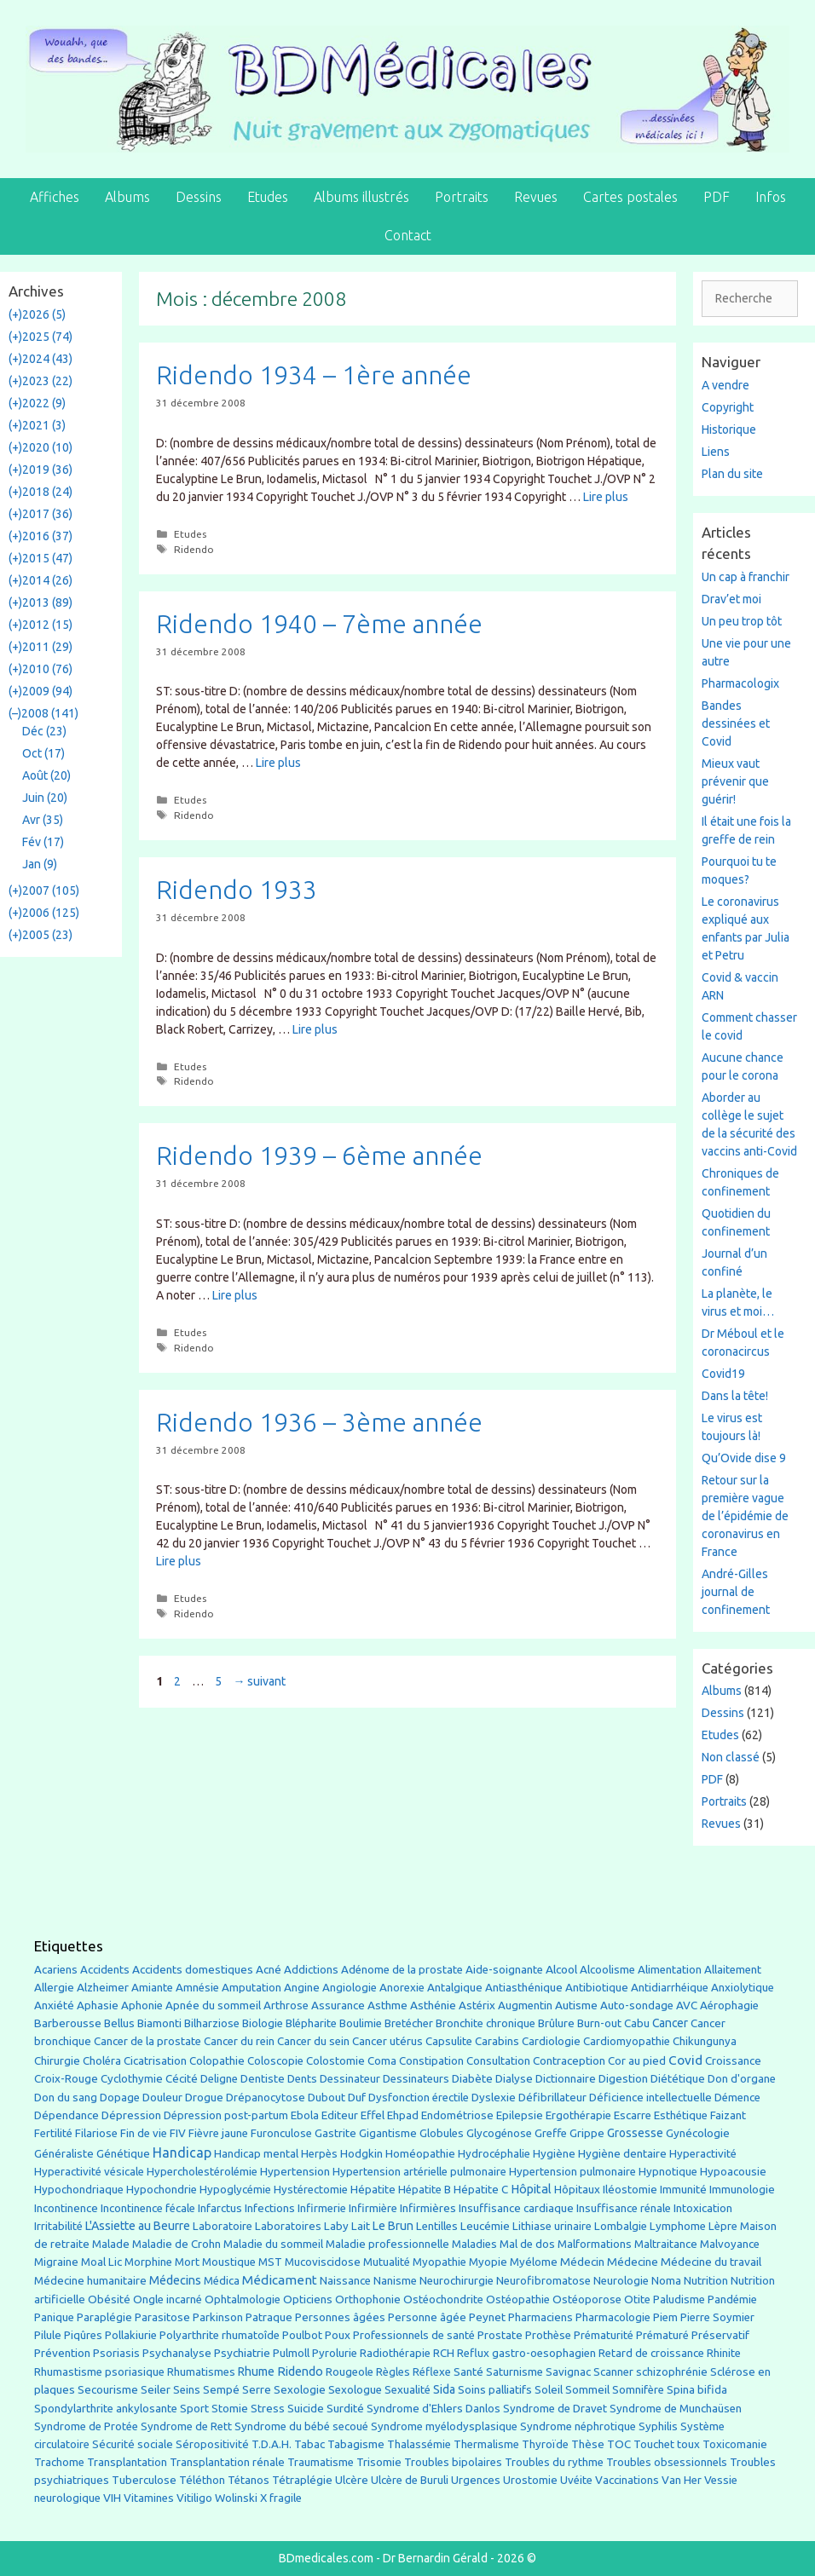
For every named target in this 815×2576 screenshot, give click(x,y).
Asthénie (433, 2005)
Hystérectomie (311, 2189)
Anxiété (54, 2005)
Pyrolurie (334, 2353)
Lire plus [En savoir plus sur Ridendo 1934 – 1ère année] (605, 497)
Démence (737, 2097)
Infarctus (220, 2208)
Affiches (54, 197)
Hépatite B (424, 2189)
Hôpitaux (577, 2189)
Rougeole (349, 2372)
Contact (407, 235)
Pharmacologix (740, 683)
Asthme (387, 2005)
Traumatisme (320, 2462)
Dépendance (66, 2115)
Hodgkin (361, 2153)
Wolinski (236, 2498)
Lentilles (437, 2226)
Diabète (472, 2078)
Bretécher (408, 2023)
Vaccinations (627, 2480)
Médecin (582, 2261)
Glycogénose (499, 2133)
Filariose (96, 2133)
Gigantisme (388, 2133)
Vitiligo (194, 2498)
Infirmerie (322, 2208)
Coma (381, 2060)
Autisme (576, 2005)
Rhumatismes (201, 2372)
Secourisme (108, 2389)
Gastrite (335, 2133)
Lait (360, 2226)
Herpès (319, 2153)
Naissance (345, 2280)
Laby (336, 2226)
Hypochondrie (161, 2189)
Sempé (221, 2389)
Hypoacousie (733, 2171)
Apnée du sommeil (213, 2005)
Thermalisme (486, 2444)
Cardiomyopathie (626, 2041)
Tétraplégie (302, 2480)
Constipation (431, 2060)
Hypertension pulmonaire (572, 2171)
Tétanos (248, 2480)
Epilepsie (519, 2115)
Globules (441, 2133)
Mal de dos (527, 2244)
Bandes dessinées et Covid (736, 723)
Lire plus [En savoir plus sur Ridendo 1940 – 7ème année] (278, 762)
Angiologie (349, 1987)
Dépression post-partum (226, 2115)
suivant (259, 1681)
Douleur (162, 2097)
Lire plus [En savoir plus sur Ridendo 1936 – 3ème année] (178, 1561)
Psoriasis (116, 2353)
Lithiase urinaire (552, 2226)
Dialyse (514, 2078)
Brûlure (556, 2023)
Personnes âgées (340, 2317)
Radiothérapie (395, 2353)
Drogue (204, 2097)
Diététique (677, 2078)
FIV (178, 2133)
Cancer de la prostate (147, 2041)
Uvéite (576, 2480)
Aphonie (142, 2005)
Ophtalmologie (242, 2299)
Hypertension (295, 2171)
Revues (536, 197)
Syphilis (658, 2426)
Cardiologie (551, 2041)
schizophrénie (672, 2372)
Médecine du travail (711, 2261)
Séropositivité (212, 2444)
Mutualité (386, 2262)
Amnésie (197, 1987)
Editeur (339, 2115)
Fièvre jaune (218, 2133)
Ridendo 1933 (236, 889)
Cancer (670, 2023)
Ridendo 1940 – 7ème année (319, 623)
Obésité (109, 2299)
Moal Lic (101, 2262)
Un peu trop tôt (742, 621)
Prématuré (662, 2335)
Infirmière (373, 2208)
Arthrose (286, 2005)
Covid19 (723, 1373)
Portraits (461, 197)
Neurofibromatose (543, 2280)
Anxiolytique (742, 1987)
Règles (393, 2372)
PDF (716, 197)
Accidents (105, 1969)
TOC (619, 2444)
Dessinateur (350, 2078)
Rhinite (724, 2353)
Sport (194, 2408)
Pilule (47, 2335)
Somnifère (638, 2389)
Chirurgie (57, 2060)
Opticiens (307, 2299)
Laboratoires (288, 2226)
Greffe (551, 2133)
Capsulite (448, 2041)
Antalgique (455, 1987)
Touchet (653, 2444)
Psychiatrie (242, 2353)
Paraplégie (104, 2317)
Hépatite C (481, 2189)
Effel (372, 2115)
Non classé (731, 1757)
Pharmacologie (612, 2317)
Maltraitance (665, 2244)
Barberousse (67, 2023)
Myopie (488, 2262)
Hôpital (531, 2189)
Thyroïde (545, 2444)
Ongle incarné (167, 2299)
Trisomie (379, 2462)
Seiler (156, 2389)
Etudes (267, 197)
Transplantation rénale (227, 2462)
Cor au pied (637, 2060)
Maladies (474, 2244)
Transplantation (127, 2462)
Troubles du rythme (554, 2462)
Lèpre (722, 2226)
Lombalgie (620, 2226)
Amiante (152, 1987)
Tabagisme (355, 2444)
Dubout (326, 2097)
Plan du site (732, 474)
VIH (112, 2497)
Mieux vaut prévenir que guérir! (735, 781)
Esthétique (681, 2115)
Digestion (623, 2078)
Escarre (632, 2115)
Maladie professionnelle (387, 2244)
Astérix (477, 2005)
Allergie (54, 1987)
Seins (186, 2389)
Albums (127, 197)
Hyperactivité (703, 2153)
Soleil (549, 2389)
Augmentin (525, 2005)
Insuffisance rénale (623, 2208)
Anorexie (402, 1987)
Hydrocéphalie (494, 2153)
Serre (256, 2389)
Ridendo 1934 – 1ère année (313, 374)
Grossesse (635, 2133)
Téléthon (202, 2480)
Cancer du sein (313, 2041)
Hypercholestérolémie (202, 2171)
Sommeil (587, 2389)
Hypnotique (668, 2171)
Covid (685, 2060)
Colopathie (217, 2060)
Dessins (199, 197)
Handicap (182, 2152)
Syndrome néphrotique (578, 2426)
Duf (357, 2097)
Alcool (561, 1969)
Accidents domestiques (192, 1969)
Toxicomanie (734, 2444)
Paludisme (679, 2299)
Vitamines (149, 2498)
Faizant (728, 2115)
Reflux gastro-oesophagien (526, 2353)
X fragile (281, 2498)
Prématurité (603, 2335)
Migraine (56, 2262)
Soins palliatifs (495, 2389)
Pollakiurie (131, 2335)
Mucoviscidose (323, 2261)
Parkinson (218, 2317)
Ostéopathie (518, 2299)
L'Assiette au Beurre (137, 2226)
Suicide (305, 2408)
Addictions (311, 1969)
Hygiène (554, 2153)
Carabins (497, 2041)
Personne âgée (427, 2317)
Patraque (269, 2317)
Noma (666, 2280)
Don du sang (65, 2097)
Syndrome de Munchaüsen (676, 2408)
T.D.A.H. (271, 2444)
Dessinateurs (416, 2078)
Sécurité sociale (132, 2444)
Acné (268, 1969)
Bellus (119, 2023)
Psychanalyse (176, 2353)
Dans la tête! (735, 1396)
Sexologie (300, 2389)
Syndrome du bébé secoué (301, 2426)
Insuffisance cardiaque (516, 2208)
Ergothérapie (578, 2115)
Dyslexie (493, 2097)
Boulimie (360, 2023)
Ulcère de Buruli (409, 2480)
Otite (637, 2299)
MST (270, 2262)
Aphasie (97, 2005)
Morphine (148, 2262)
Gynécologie (698, 2133)
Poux (337, 2335)
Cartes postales (630, 197)
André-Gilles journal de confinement (736, 1591)
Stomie (229, 2408)
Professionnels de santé (414, 2335)
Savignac (568, 2372)
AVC (686, 2005)
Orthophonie (368, 2299)
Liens (716, 451)
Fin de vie (143, 2133)
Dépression (131, 2115)
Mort (187, 2262)
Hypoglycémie (235, 2189)
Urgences (475, 2480)
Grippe (586, 2133)
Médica (222, 2280)
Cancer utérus (387, 2041)
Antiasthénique (524, 1987)
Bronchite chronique (485, 2023)
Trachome (59, 2462)
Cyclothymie (132, 2078)
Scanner (613, 2372)
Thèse (587, 2444)
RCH (443, 2353)
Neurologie (621, 2280)
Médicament (279, 2280)
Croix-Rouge (66, 2078)
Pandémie (732, 2299)
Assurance (338, 2005)
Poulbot (302, 2335)
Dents (302, 2078)
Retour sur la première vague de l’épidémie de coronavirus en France (745, 1516)
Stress (268, 2408)
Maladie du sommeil (273, 2244)
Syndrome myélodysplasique (444, 2426)
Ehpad (403, 2115)
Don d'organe (742, 2078)
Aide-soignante (504, 1969)
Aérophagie (729, 2005)
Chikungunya (705, 2041)
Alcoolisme (607, 1969)
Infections (270, 2208)
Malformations (595, 2244)
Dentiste (262, 2078)
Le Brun (393, 2226)
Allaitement (732, 1969)
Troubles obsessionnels (666, 2462)
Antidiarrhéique (669, 1987)
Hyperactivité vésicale (89, 2171)
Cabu (637, 2023)
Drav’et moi (731, 599)
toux (688, 2444)
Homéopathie (420, 2153)
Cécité (181, 2078)
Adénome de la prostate (402, 1969)
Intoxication (702, 2208)
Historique (729, 429)
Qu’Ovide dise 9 (744, 1458)
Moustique (229, 2262)
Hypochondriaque (79, 2189)
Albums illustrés (361, 197)
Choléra (102, 2060)
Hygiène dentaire (622, 2153)
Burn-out (599, 2023)
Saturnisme (514, 2372)
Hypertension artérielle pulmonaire (419, 2171)
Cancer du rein (239, 2041)
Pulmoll (291, 2353)
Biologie (262, 2023)
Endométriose (457, 2115)
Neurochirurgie (456, 2280)
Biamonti (159, 2023)
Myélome (534, 2262)
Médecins (175, 2280)
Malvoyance (730, 2244)
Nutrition (706, 2280)
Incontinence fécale (148, 2208)
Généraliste (64, 2153)
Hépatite (373, 2189)
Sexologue (355, 2389)
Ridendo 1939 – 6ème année (319, 1155)
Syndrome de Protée (86, 2426)
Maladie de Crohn (176, 2244)
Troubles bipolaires (453, 2462)
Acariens (56, 1969)
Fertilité (53, 2133)
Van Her (682, 2480)
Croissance (733, 2060)
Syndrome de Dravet (555, 2408)
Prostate (500, 2335)
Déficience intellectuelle (650, 2097)
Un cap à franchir (745, 577)
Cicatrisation (155, 2060)
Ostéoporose (586, 2299)
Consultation (498, 2060)
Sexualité (407, 2389)
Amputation (251, 1987)
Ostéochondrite (443, 2299)
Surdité (345, 2408)
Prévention (62, 2353)
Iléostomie (630, 2189)
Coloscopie (275, 2060)
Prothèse (548, 2335)
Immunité (683, 2189)
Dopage (120, 2097)
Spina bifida (697, 2389)
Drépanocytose (265, 2097)
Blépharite (311, 2023)
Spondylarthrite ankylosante (105, 2408)
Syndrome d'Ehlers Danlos (433, 2408)
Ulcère (351, 2480)
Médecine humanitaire (90, 2280)
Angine (302, 1987)
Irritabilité (58, 2226)
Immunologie (742, 2189)
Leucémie (485, 2226)
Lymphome (678, 2226)
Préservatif (720, 2335)
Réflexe (432, 2372)
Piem (665, 2317)
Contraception (569, 2060)
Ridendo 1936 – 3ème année (319, 1422)
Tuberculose (144, 2480)
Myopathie (439, 2262)
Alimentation (670, 1969)
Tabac (309, 2444)
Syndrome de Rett (186, 2426)
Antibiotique (596, 1987)
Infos (770, 197)
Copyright (728, 407)
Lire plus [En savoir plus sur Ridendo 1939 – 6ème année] (234, 1295)
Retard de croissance (651, 2353)
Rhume (256, 2371)
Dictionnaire (565, 2078)
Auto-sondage (636, 2005)
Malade (111, 2244)
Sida (444, 2389)
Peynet (487, 2317)
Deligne (219, 2078)
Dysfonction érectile (418, 2097)
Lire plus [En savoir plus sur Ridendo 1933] (315, 1029)
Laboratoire (222, 2226)
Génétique (123, 2153)
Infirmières (428, 2208)
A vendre (725, 385)
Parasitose (162, 2317)
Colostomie (335, 2060)
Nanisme (395, 2280)
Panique (54, 2317)
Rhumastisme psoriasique (99, 2372)
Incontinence (66, 2208)
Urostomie (530, 2480)
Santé (468, 2371)
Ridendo (194, 549)
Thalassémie (419, 2444)
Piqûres (83, 2335)
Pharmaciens (540, 2317)
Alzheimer (103, 1987)
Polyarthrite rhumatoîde (219, 2335)
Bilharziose (212, 2023)
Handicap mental (256, 2153)
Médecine (632, 2261)
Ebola (305, 2115)
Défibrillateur (552, 2097)
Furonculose (281, 2133)
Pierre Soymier (717, 2317)
